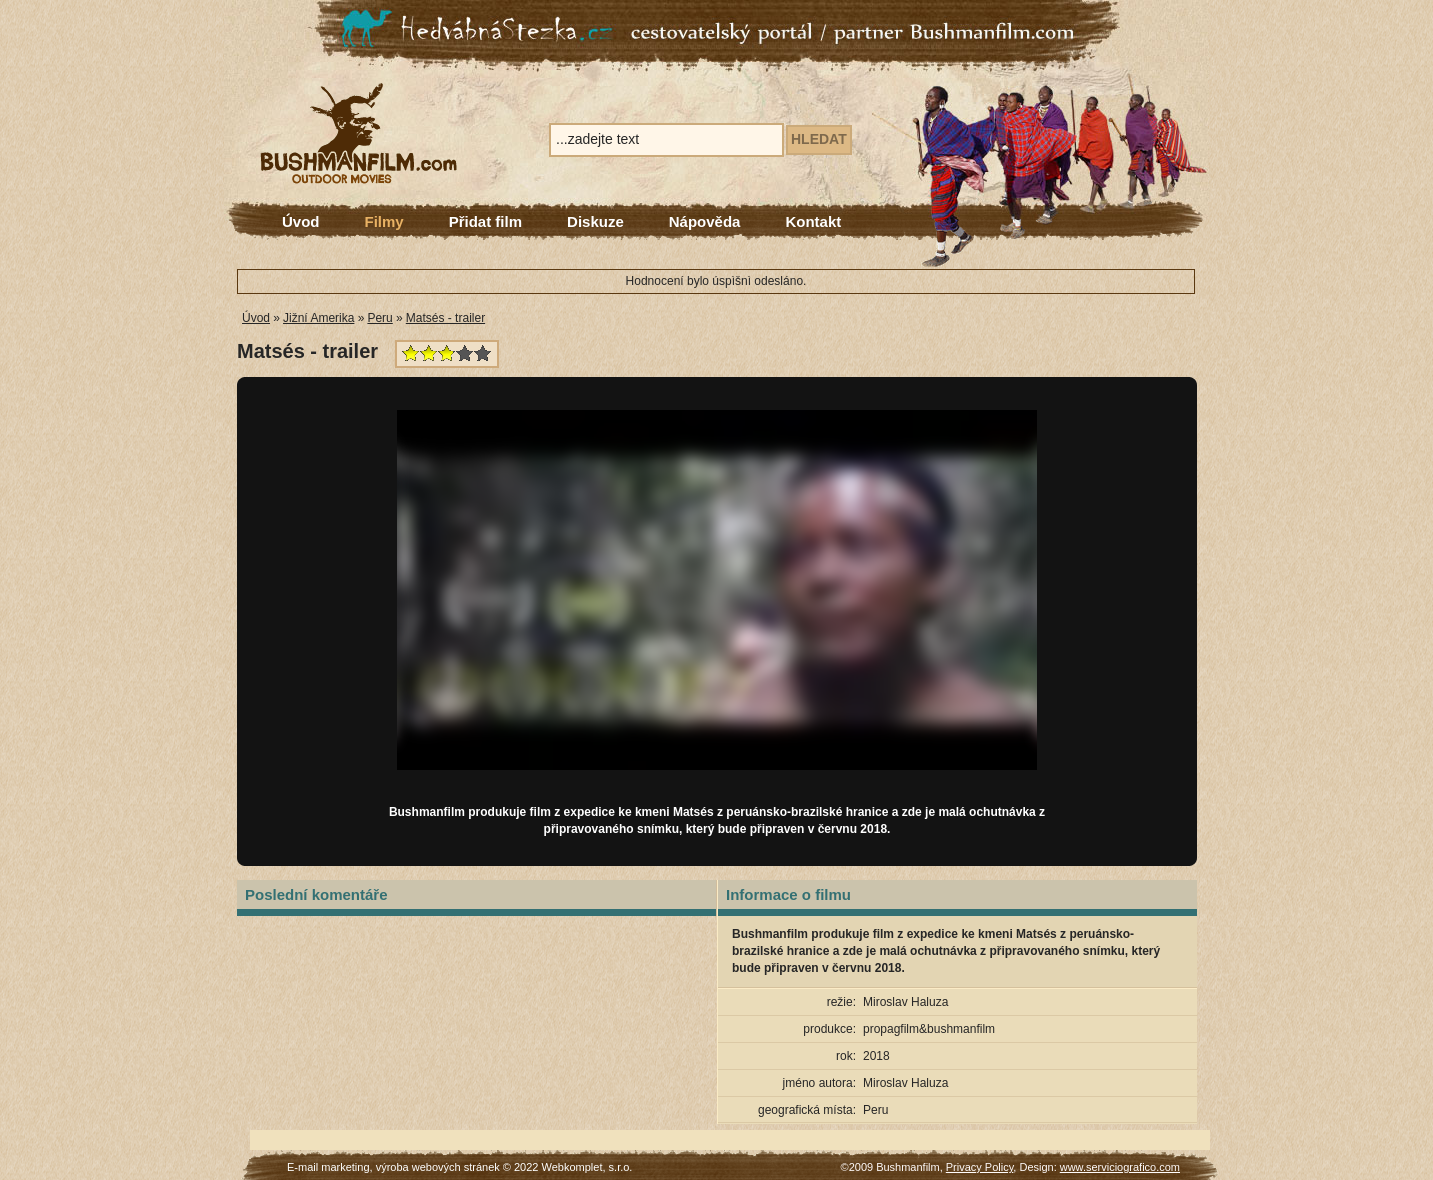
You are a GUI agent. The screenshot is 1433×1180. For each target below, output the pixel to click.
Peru (379, 318)
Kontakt (813, 221)
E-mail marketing (328, 1167)
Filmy (384, 221)
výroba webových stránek (438, 1167)
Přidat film (485, 221)
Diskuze (595, 221)
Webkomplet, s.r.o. (587, 1167)
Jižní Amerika (318, 318)
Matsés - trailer (445, 318)
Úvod (301, 221)
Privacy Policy (980, 1167)
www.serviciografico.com (1120, 1167)
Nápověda (705, 221)
